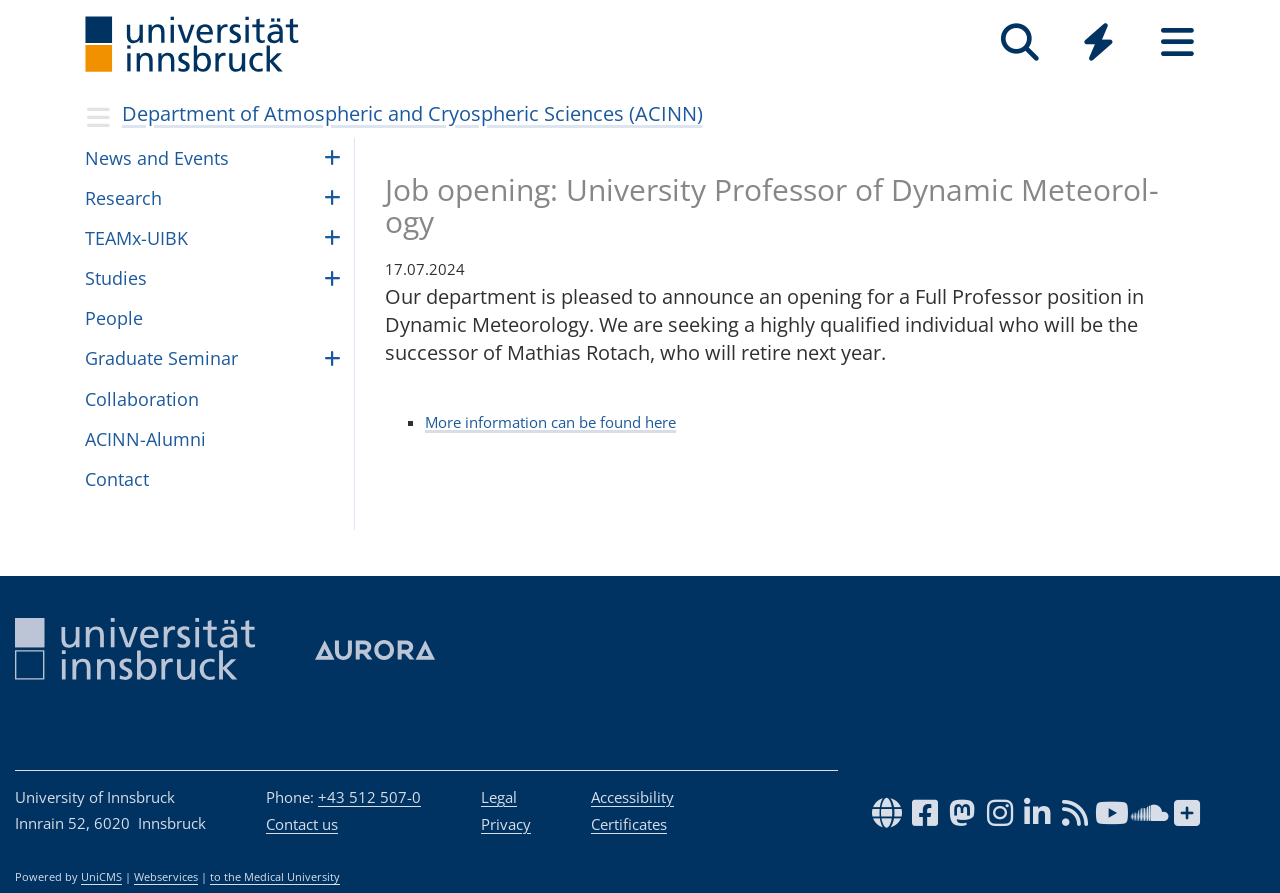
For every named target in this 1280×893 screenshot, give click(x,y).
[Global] (1098, 44)
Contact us (302, 824)
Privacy (506, 824)
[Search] (1019, 42)
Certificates (629, 824)
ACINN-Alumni (145, 439)
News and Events (157, 158)
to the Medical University (275, 877)
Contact (117, 479)
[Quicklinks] (1098, 42)
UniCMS (101, 877)
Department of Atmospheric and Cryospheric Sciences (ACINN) (412, 113)
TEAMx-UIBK (136, 238)
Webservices (166, 877)
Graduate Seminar (161, 358)
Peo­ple (114, 318)
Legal (499, 797)
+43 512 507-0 (369, 797)
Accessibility (632, 797)
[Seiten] (1177, 42)
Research (123, 198)
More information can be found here (550, 422)
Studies (116, 278)
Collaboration (142, 399)
